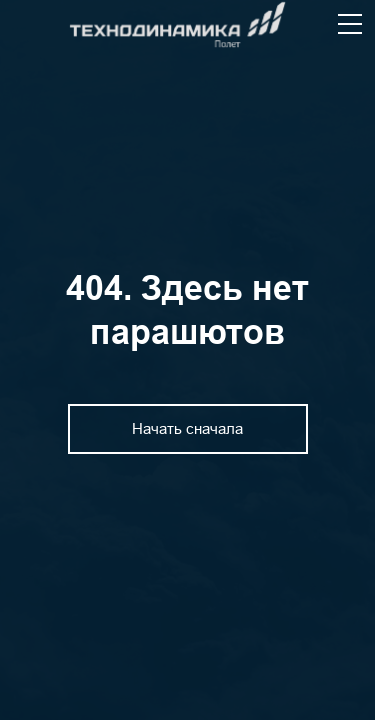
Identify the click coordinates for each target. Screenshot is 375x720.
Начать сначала (187, 428)
